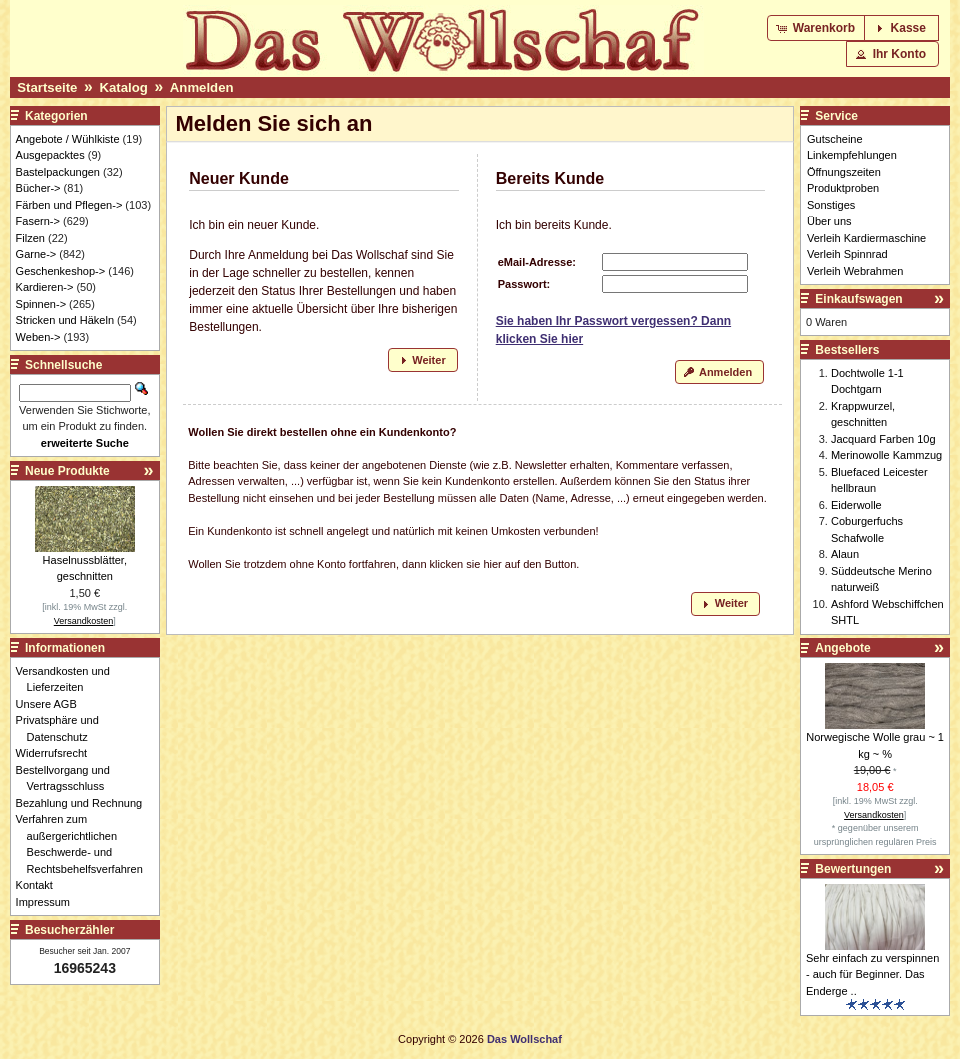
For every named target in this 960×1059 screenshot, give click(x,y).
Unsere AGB (52, 704)
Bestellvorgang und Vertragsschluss (68, 778)
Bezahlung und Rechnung (85, 803)
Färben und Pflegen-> (69, 205)
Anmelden (202, 87)
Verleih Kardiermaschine (866, 238)
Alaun (845, 554)
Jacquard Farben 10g (883, 439)
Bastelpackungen (58, 172)
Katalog (123, 87)
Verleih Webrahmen (855, 271)
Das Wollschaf (524, 1039)
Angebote (842, 648)
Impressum (48, 902)
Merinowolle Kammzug (886, 455)
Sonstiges (831, 205)
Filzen (30, 238)
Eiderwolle (856, 505)
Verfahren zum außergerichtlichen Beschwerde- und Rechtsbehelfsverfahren (85, 844)
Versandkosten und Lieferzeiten (68, 679)
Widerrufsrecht (57, 753)
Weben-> (38, 337)
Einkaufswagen (858, 299)
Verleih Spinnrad (847, 254)
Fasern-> (38, 221)
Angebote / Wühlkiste (68, 139)
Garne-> (36, 254)
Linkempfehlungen (852, 155)
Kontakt (40, 885)
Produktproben (843, 188)
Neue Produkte (67, 471)
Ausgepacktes (50, 155)
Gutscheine (835, 139)
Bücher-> (38, 188)
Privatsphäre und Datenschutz (63, 728)
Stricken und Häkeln (65, 320)
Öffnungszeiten (844, 172)
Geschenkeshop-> (61, 271)
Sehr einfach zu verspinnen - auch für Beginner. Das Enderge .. (872, 974)
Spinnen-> (41, 304)
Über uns (829, 221)
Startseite (47, 87)
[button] (817, 28)
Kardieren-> (45, 287)
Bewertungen (853, 869)
